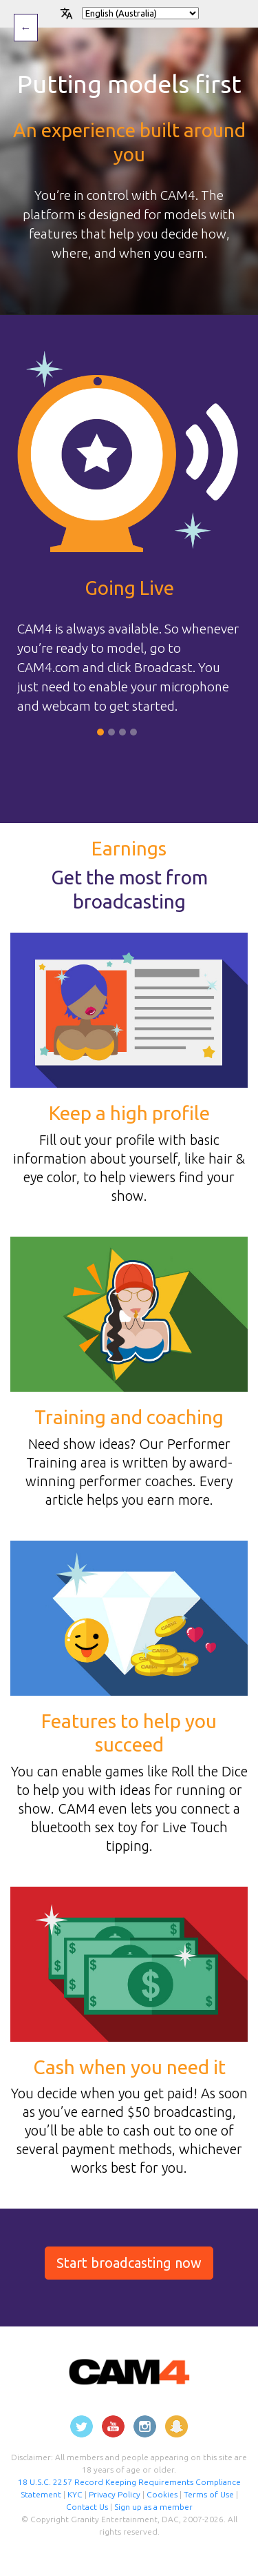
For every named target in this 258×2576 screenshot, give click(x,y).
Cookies (163, 2494)
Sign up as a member (153, 2506)
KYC (76, 2494)
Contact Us (87, 2506)
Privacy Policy (114, 2494)
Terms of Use (209, 2494)
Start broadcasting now (129, 2263)
